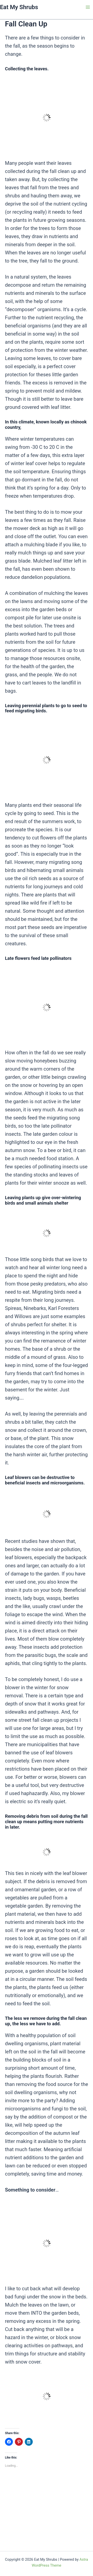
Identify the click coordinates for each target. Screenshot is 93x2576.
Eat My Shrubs (19, 7)
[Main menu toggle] (88, 7)
